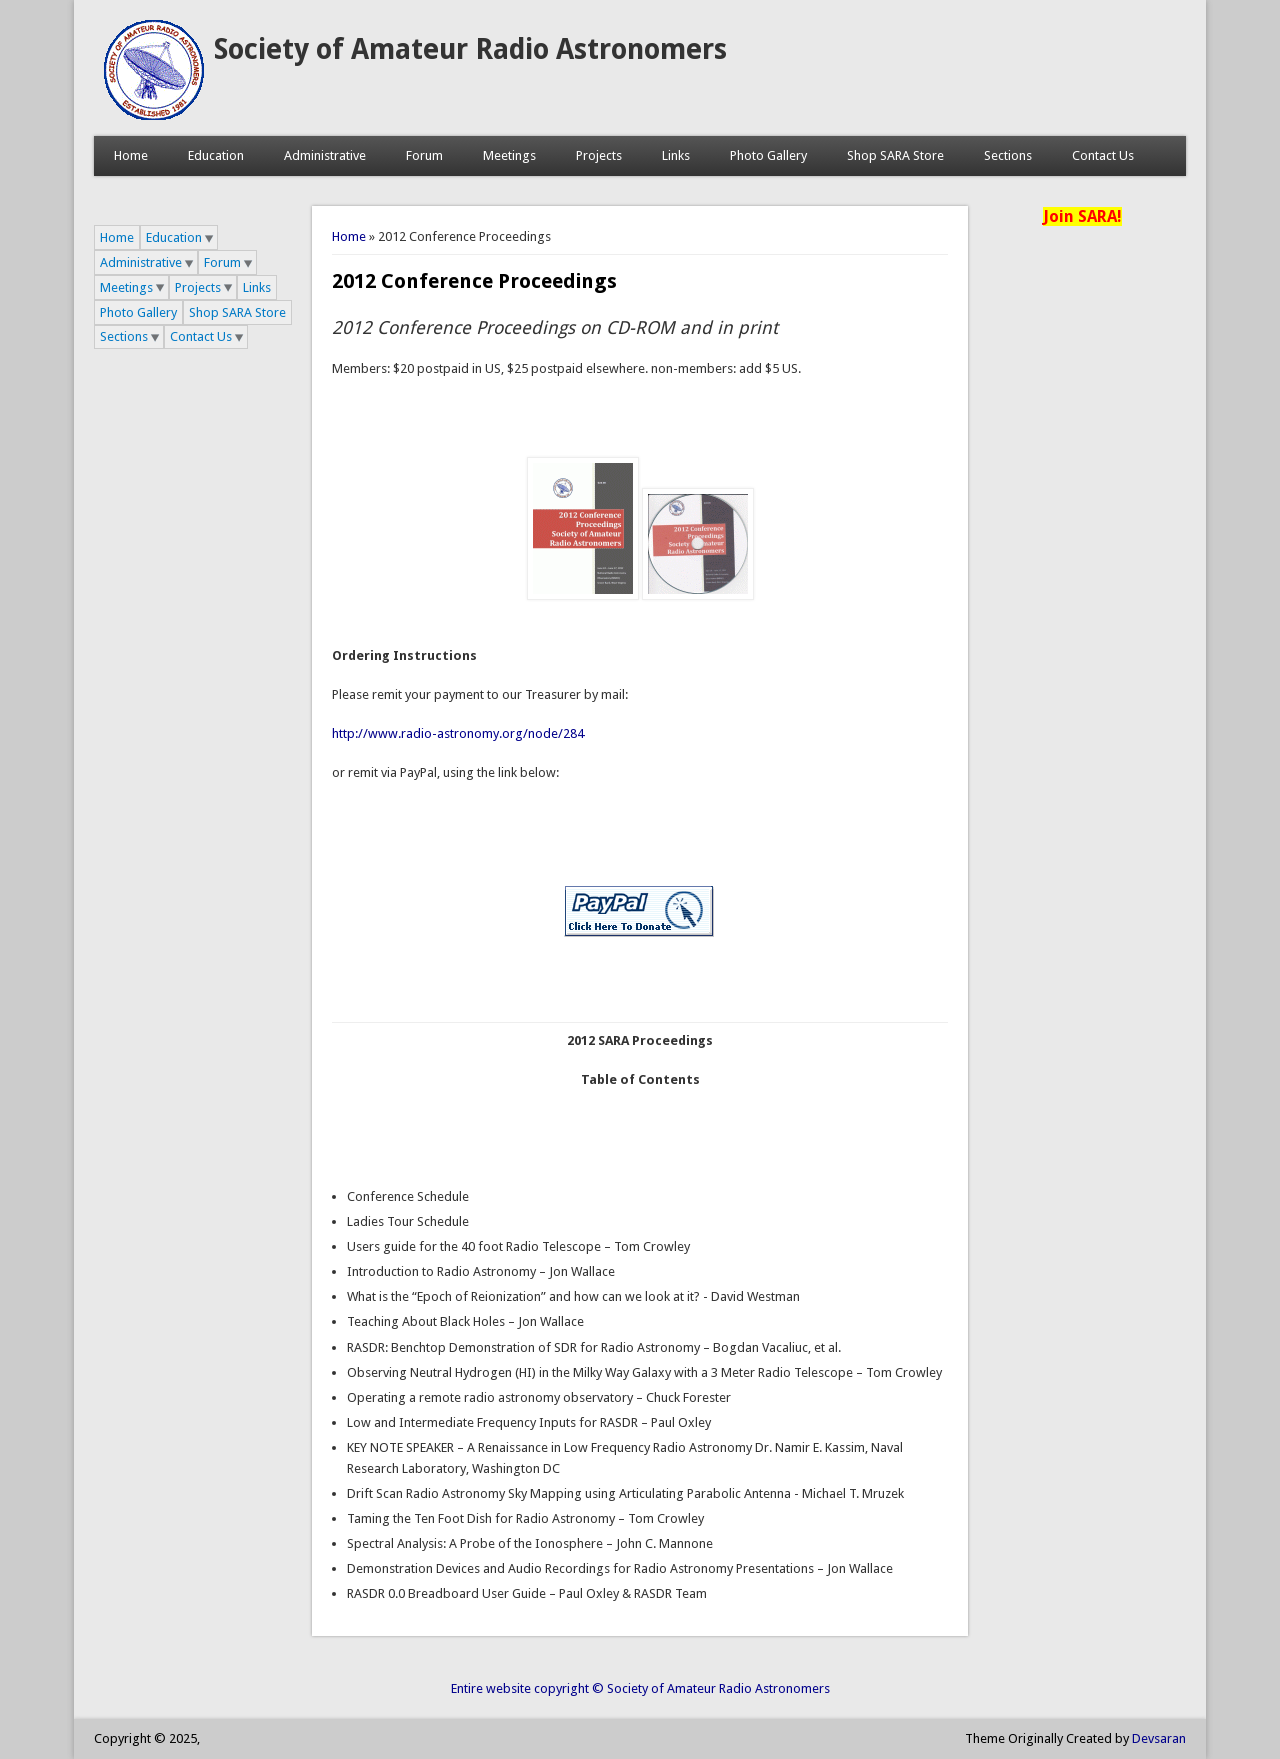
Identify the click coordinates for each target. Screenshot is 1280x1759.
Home (131, 155)
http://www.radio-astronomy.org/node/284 (458, 733)
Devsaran (1159, 1738)
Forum (424, 155)
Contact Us (1103, 155)
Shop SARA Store (895, 155)
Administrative (325, 155)
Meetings (509, 155)
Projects (599, 155)
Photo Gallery (768, 155)
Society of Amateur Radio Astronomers (470, 49)
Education (216, 155)
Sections (1008, 155)
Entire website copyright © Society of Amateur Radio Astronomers (640, 1688)
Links (676, 155)
